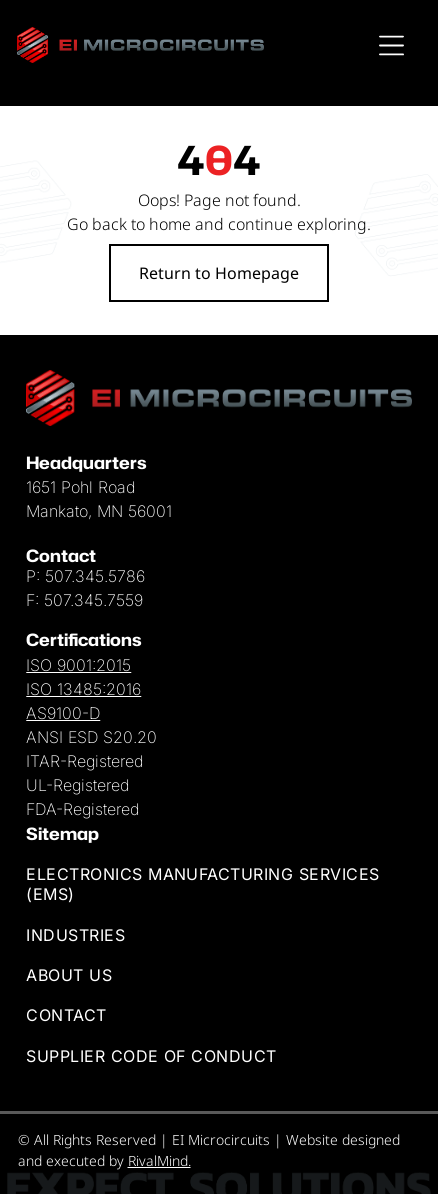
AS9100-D (63, 713)
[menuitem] (218, 884)
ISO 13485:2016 (83, 689)
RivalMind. (159, 1160)
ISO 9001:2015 (78, 665)
